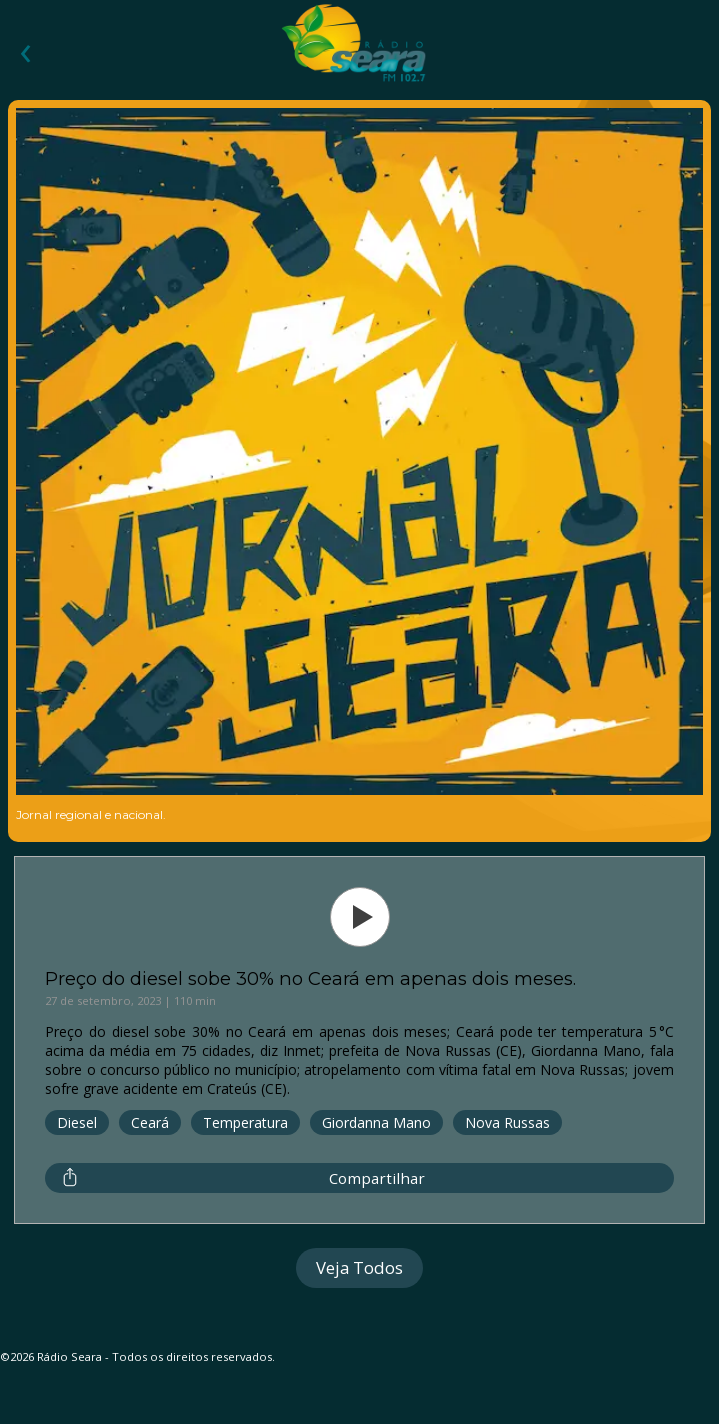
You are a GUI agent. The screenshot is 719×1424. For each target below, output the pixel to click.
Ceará (150, 1122)
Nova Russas (507, 1122)
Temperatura (245, 1122)
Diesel (77, 1122)
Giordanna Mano (376, 1122)
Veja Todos (359, 1267)
